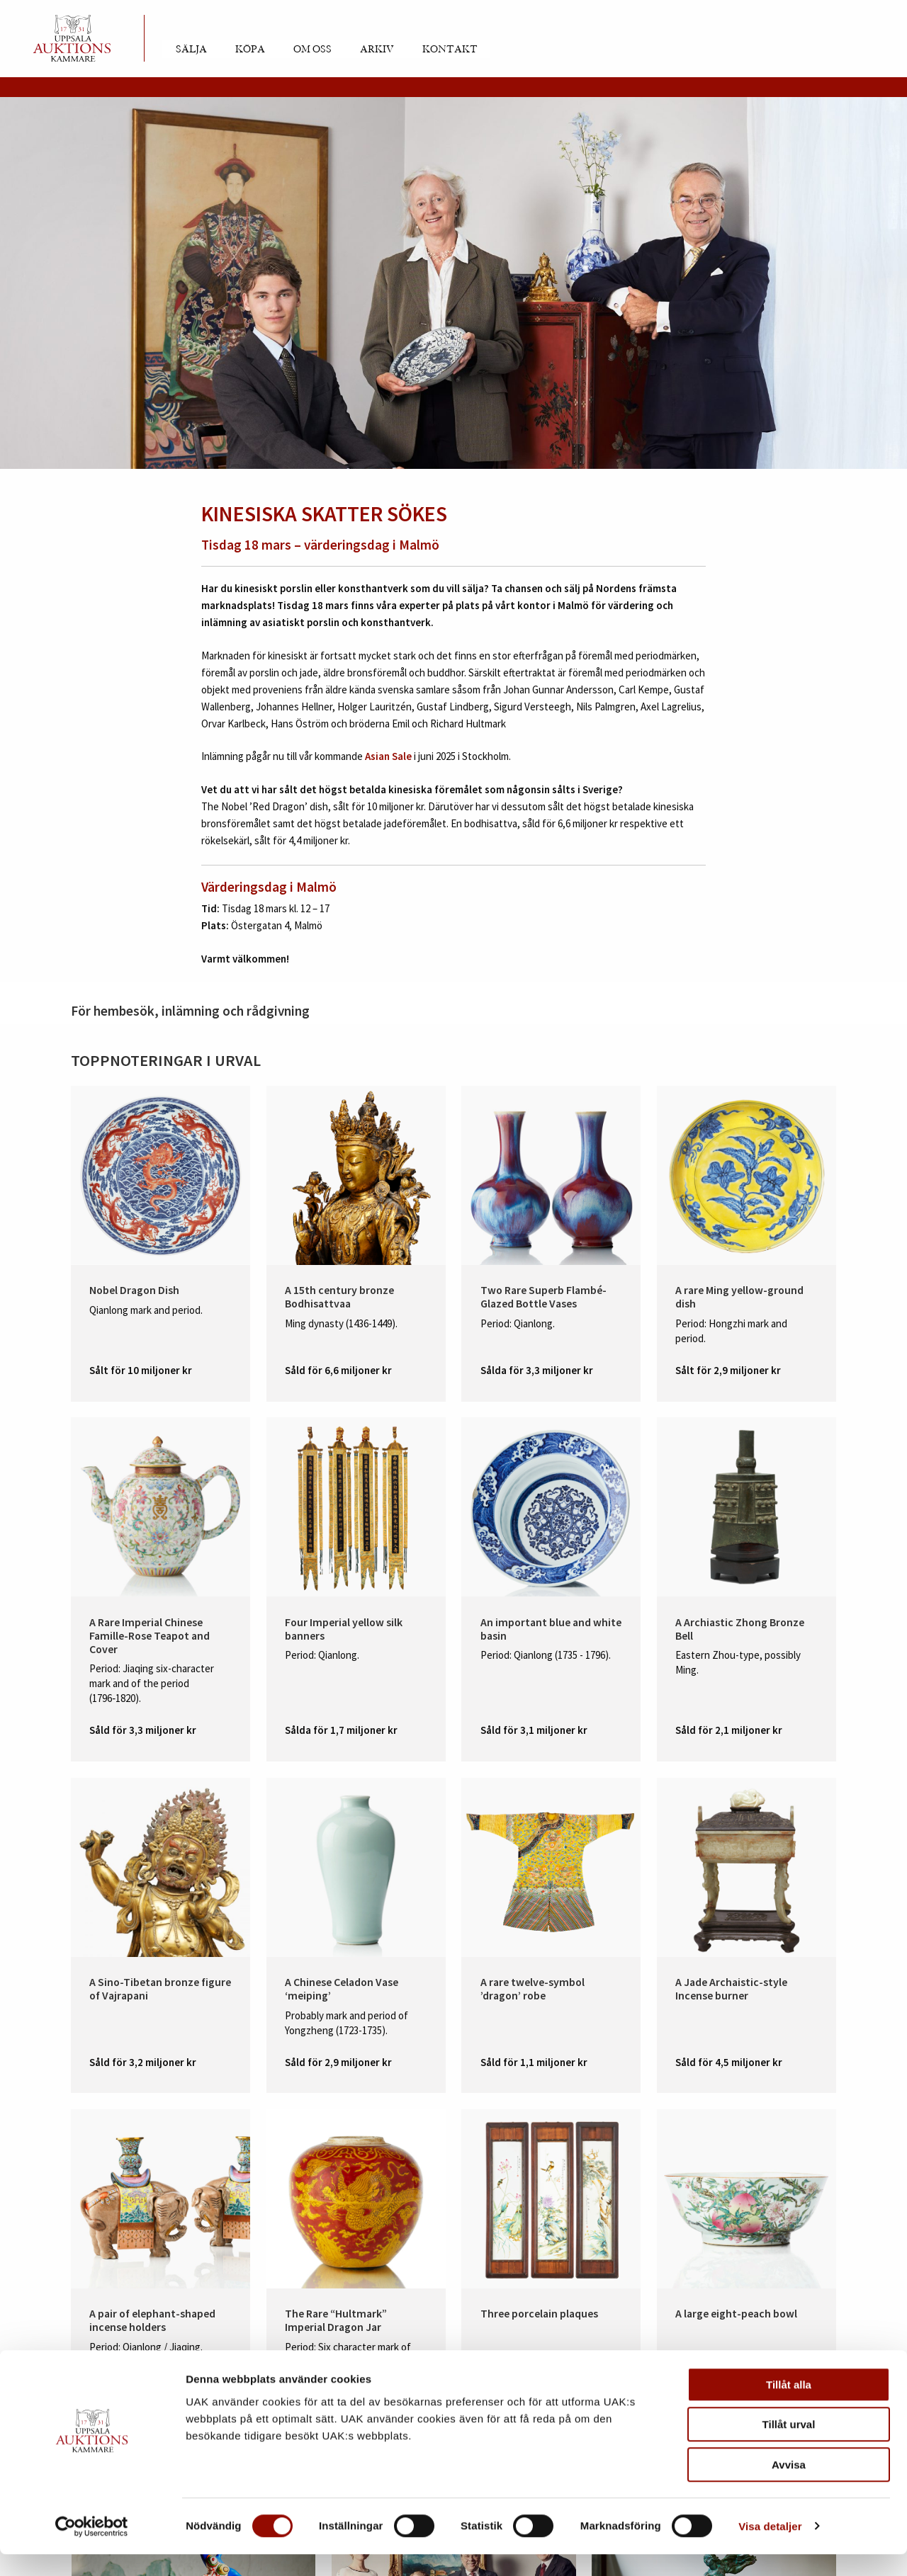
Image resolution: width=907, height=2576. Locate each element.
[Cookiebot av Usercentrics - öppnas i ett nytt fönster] (92, 2548)
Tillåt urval (789, 2447)
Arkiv (377, 49)
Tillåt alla (788, 2406)
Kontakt (450, 49)
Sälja (191, 49)
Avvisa (789, 2486)
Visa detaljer (769, 2548)
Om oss (312, 49)
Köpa (250, 49)
